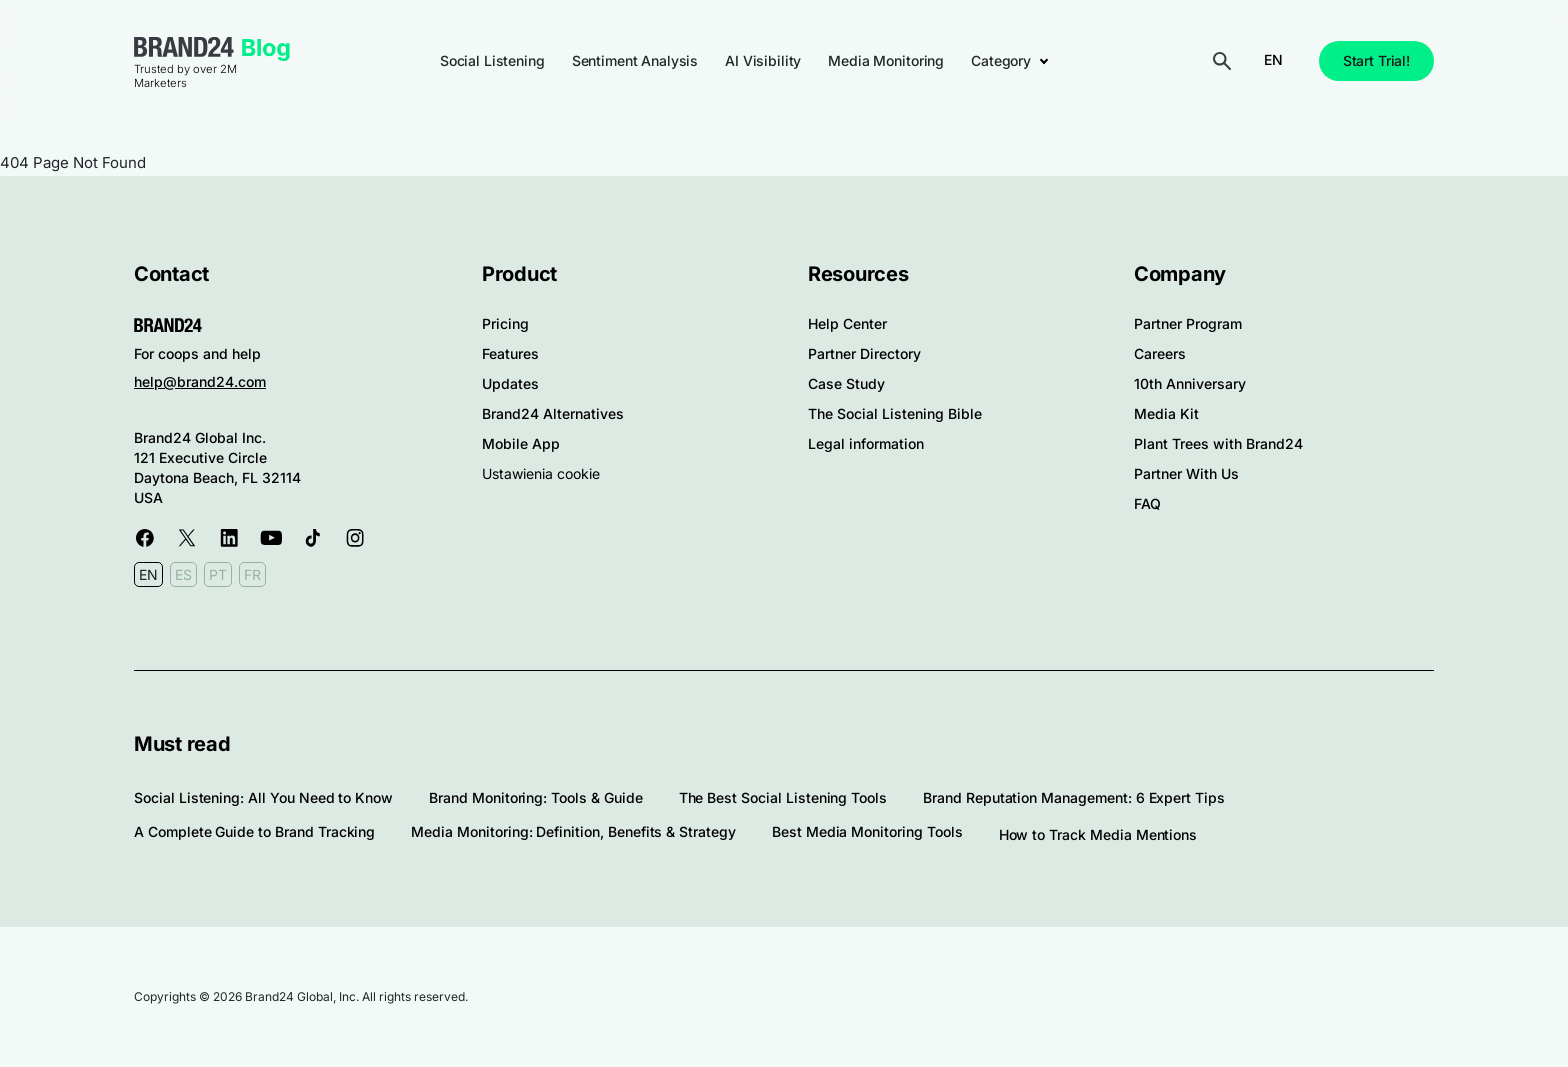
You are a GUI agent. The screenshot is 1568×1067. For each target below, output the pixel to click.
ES (183, 574)
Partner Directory (864, 353)
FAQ (1147, 503)
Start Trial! (1376, 60)
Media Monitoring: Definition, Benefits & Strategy (573, 831)
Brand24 (184, 47)
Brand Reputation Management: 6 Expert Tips (1074, 797)
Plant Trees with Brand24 (1218, 443)
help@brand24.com (200, 381)
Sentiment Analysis (635, 60)
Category (1001, 60)
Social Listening (492, 60)
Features (510, 353)
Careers (1160, 353)
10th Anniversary (1190, 383)
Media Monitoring (886, 60)
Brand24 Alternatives (553, 413)
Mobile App (521, 443)
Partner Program (1188, 323)
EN (1273, 59)
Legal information (866, 443)
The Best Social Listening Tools (783, 797)
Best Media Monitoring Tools (867, 831)
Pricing (505, 323)
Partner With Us (1186, 473)
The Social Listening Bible (895, 413)
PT (218, 574)
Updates (510, 383)
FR (252, 574)
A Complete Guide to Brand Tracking (254, 831)
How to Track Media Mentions (1098, 834)
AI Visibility (763, 60)
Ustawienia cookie (541, 473)
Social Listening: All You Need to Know (263, 797)
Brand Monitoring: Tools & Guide (535, 797)
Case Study (846, 383)
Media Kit (1166, 413)
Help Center (847, 323)
